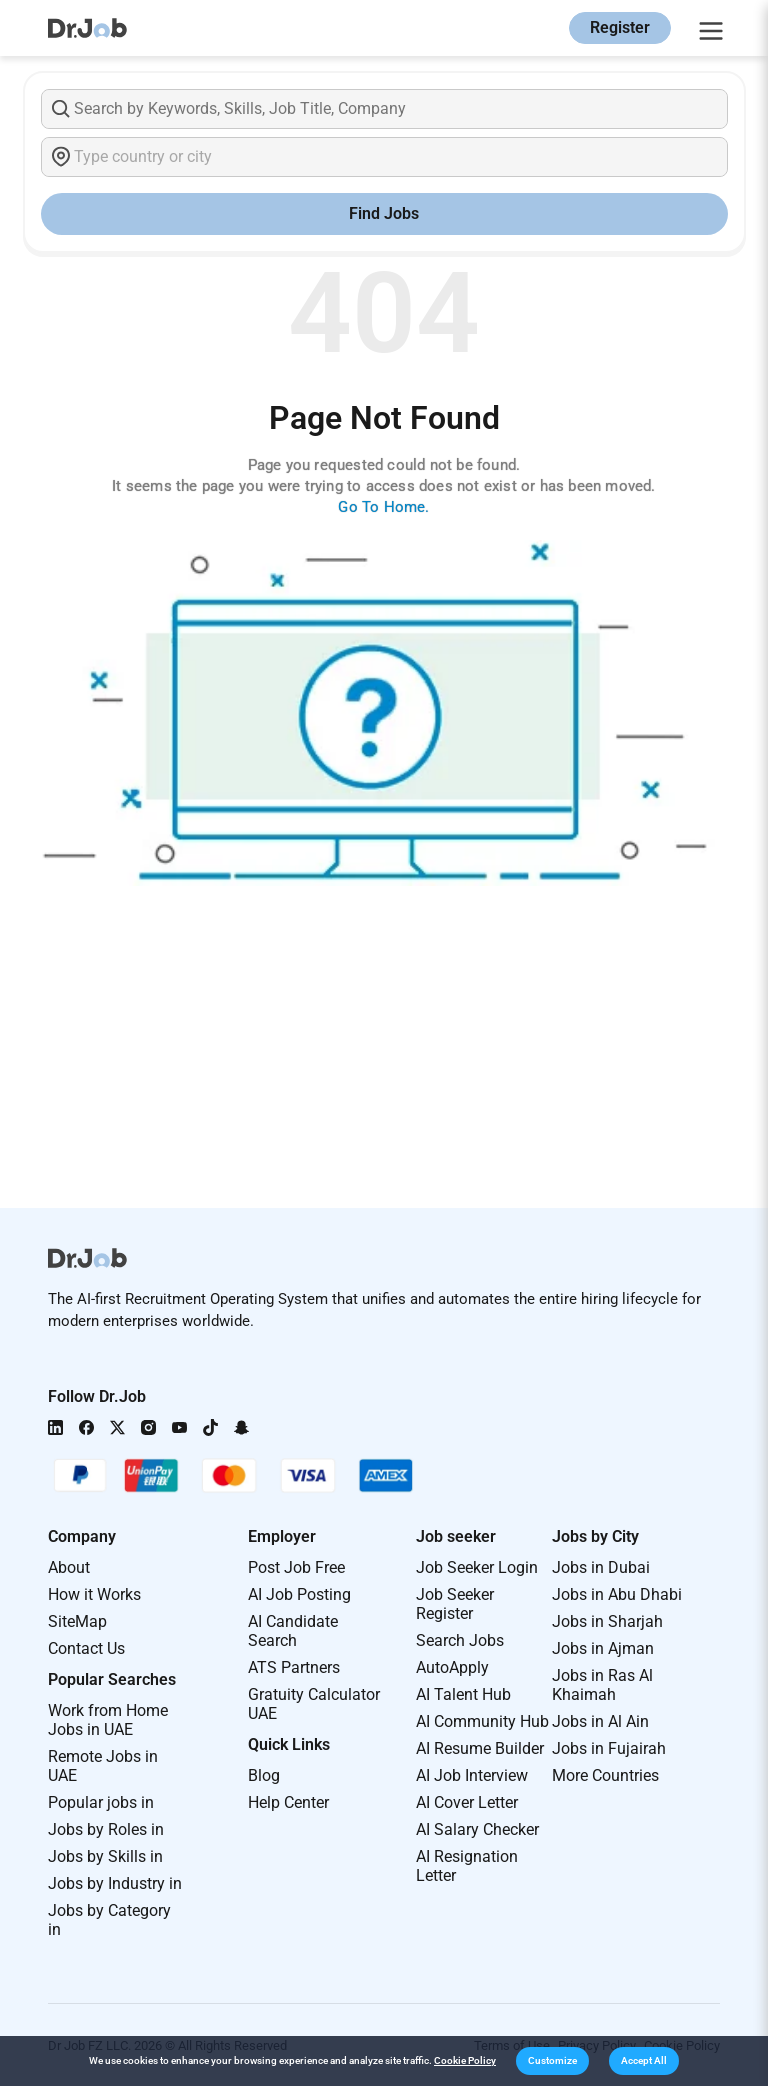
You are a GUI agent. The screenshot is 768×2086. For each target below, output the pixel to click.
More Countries (605, 1775)
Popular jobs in (101, 1802)
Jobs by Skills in (105, 1856)
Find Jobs (384, 213)
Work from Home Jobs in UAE (108, 1720)
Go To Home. (383, 507)
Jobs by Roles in (106, 1829)
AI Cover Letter (467, 1802)
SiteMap (77, 1621)
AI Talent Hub (463, 1694)
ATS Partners (294, 1667)
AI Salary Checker (477, 1829)
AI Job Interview (472, 1775)
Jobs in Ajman (603, 1648)
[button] (552, 2061)
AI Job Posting (299, 1594)
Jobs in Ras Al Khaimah (602, 1685)
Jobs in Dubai (601, 1567)
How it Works (94, 1594)
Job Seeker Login (477, 1567)
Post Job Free (296, 1567)
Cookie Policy (465, 2060)
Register (620, 27)
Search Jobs (460, 1640)
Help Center (288, 1802)
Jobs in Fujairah (609, 1748)
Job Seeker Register (455, 1604)
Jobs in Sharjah (607, 1621)
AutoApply (452, 1667)
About (69, 1567)
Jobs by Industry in (115, 1883)
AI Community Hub (482, 1721)
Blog (264, 1775)
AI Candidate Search (293, 1631)
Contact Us (86, 1648)
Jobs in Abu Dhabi (617, 1594)
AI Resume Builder (480, 1748)
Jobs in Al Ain (600, 1721)
